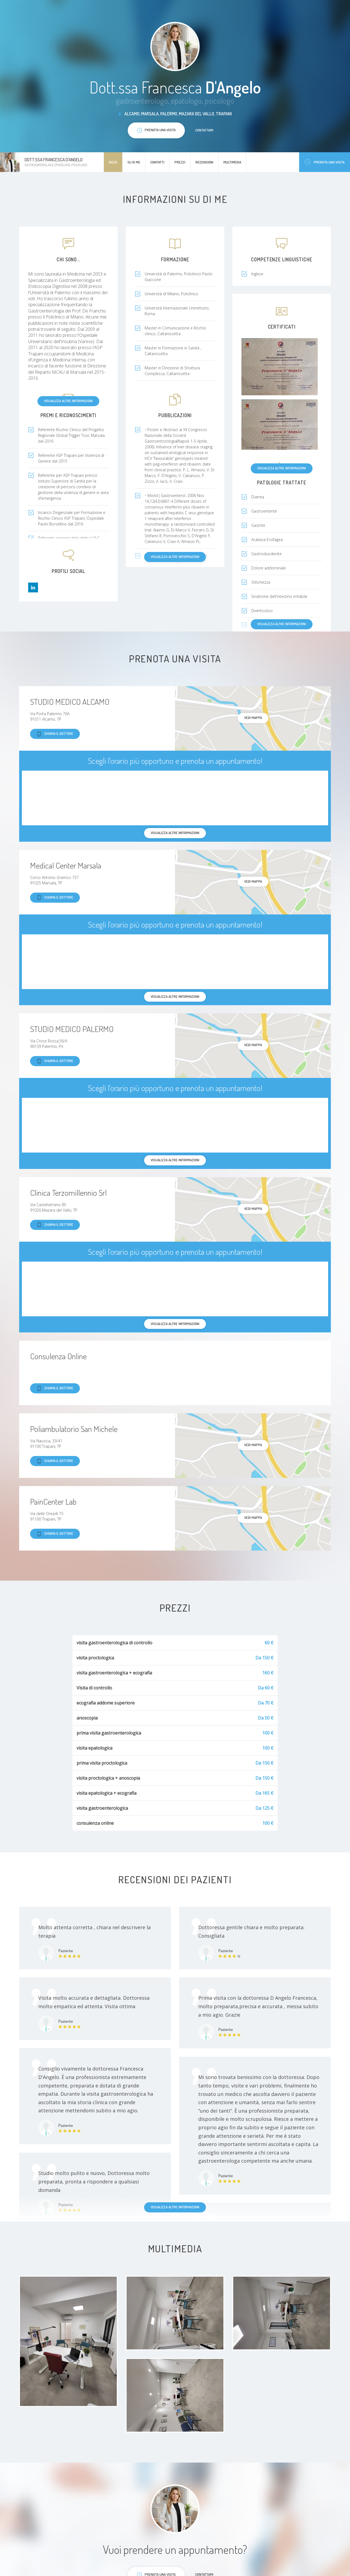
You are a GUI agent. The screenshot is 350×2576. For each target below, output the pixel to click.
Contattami (204, 130)
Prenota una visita (325, 162)
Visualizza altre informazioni (68, 401)
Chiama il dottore (55, 733)
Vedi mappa (253, 717)
